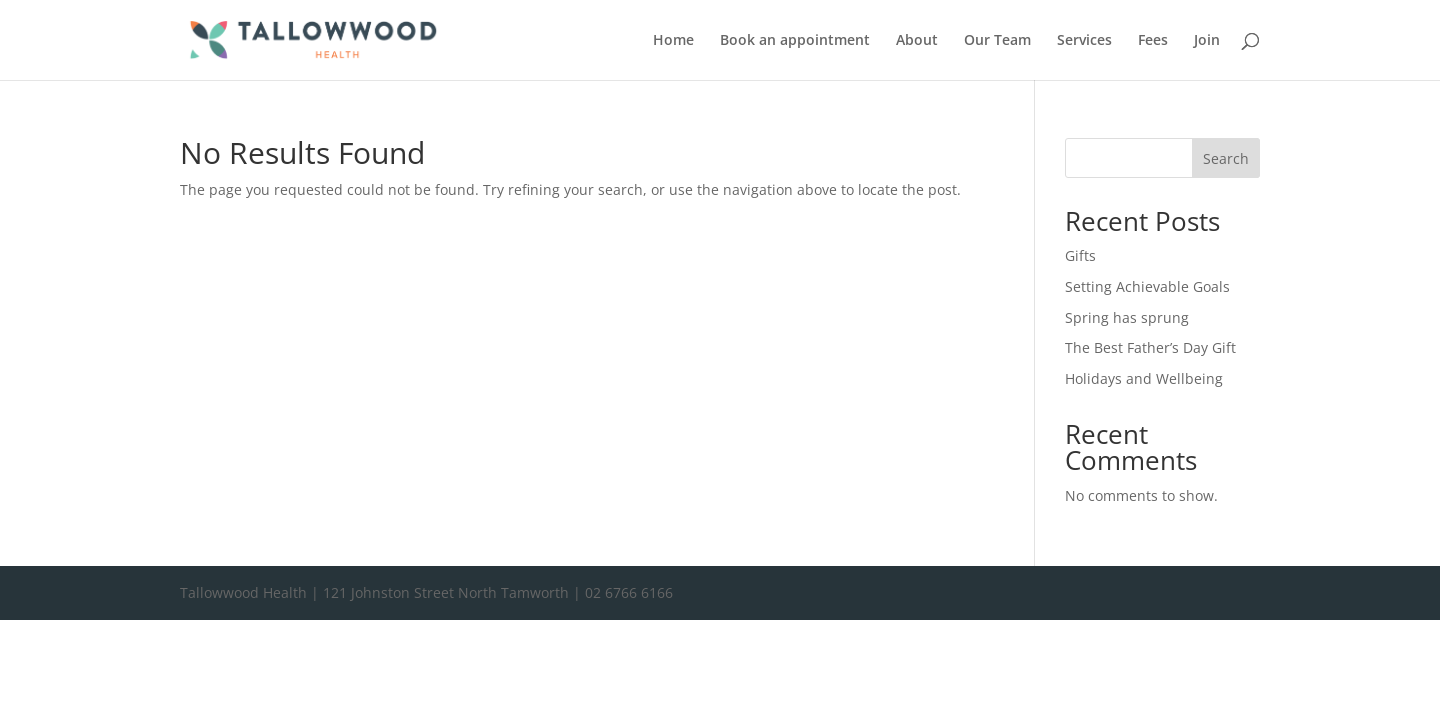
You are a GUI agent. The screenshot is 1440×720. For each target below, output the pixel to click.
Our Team (997, 41)
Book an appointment (795, 41)
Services (1084, 41)
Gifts (1080, 255)
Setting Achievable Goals (1147, 286)
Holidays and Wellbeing (1144, 378)
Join (1207, 41)
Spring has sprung (1127, 317)
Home (673, 41)
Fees (1153, 41)
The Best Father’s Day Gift (1150, 347)
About (917, 41)
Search (1226, 158)
